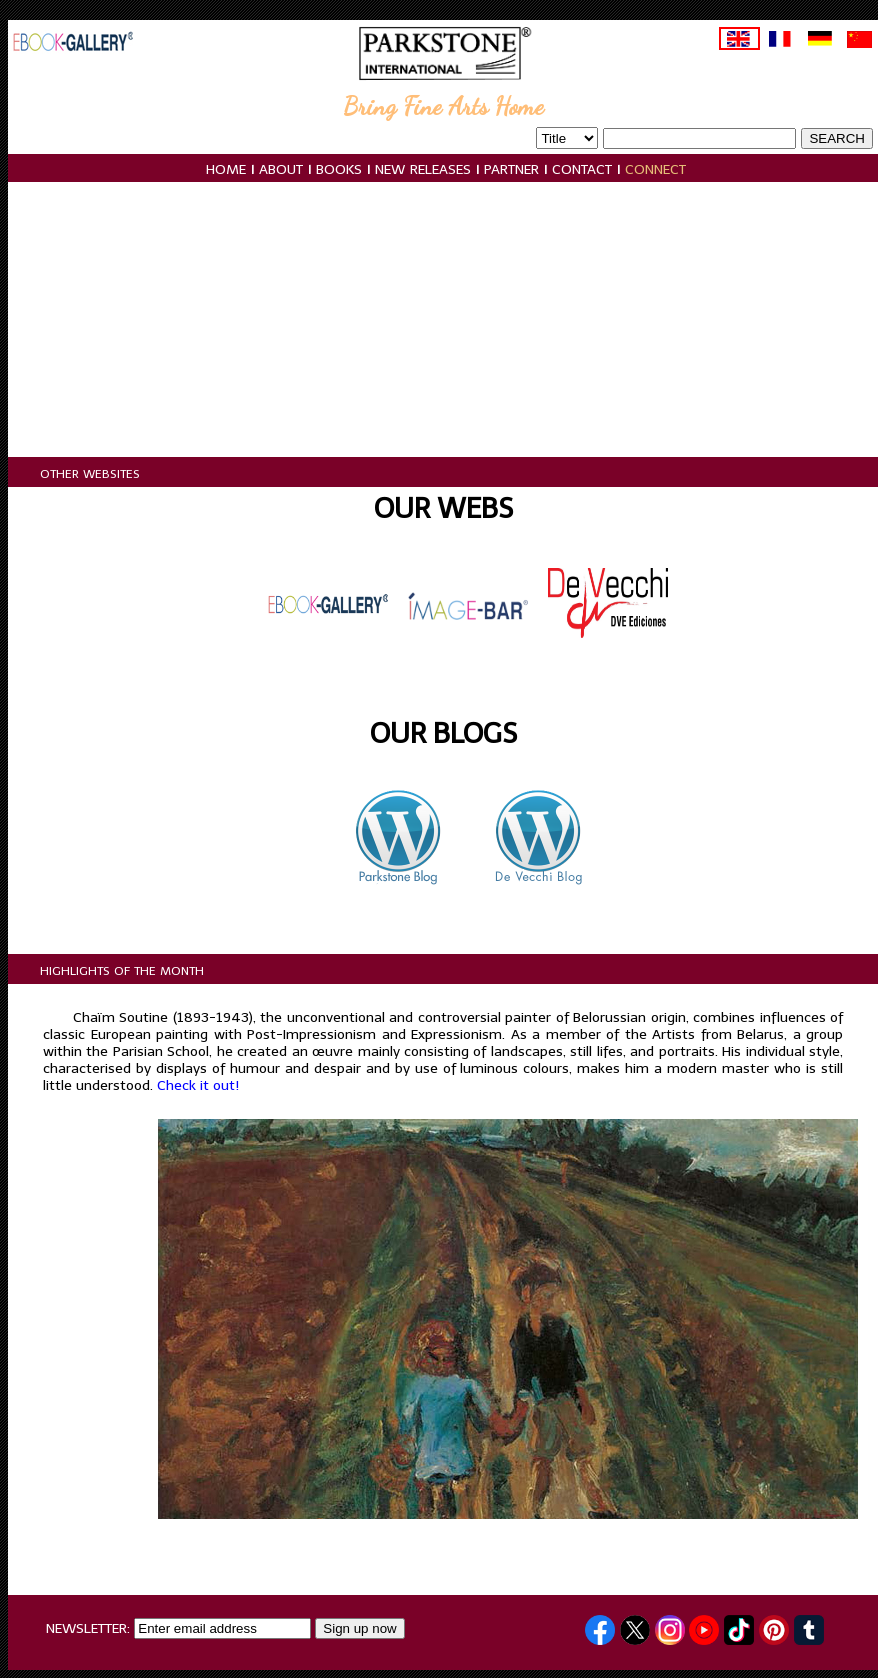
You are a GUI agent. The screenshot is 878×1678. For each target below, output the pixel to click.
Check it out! (198, 1085)
